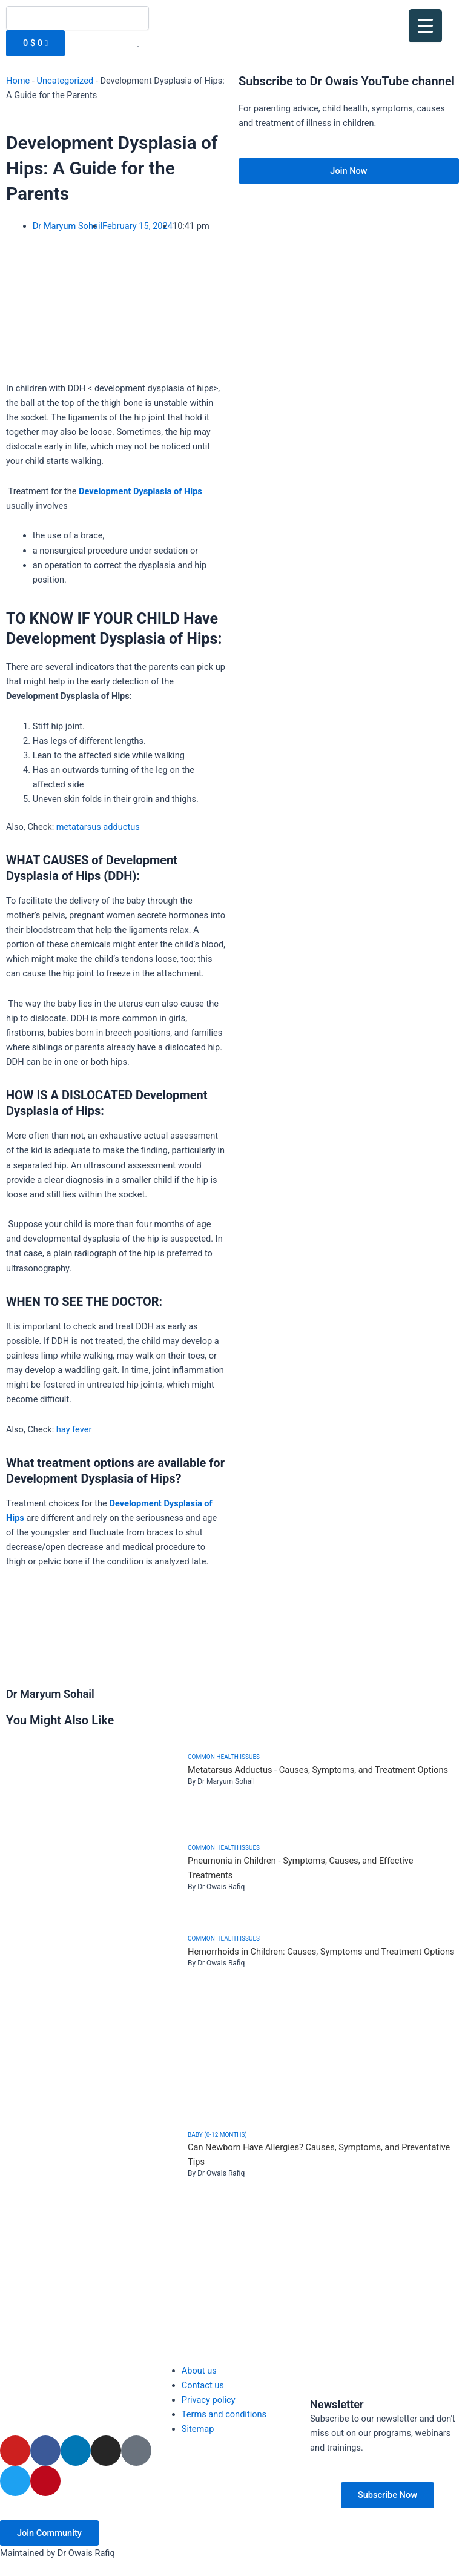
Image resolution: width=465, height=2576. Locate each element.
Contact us (203, 2385)
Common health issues (224, 1756)
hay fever (74, 1429)
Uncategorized (65, 80)
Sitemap (198, 2428)
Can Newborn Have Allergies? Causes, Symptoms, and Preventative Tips (319, 2154)
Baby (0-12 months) (217, 2134)
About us (199, 2370)
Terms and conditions (224, 2414)
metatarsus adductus (98, 826)
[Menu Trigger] (425, 25)
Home (18, 80)
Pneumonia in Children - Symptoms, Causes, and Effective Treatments (300, 1868)
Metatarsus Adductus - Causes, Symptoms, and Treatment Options (318, 1769)
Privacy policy (209, 2399)
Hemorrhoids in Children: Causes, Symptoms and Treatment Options (321, 1951)
